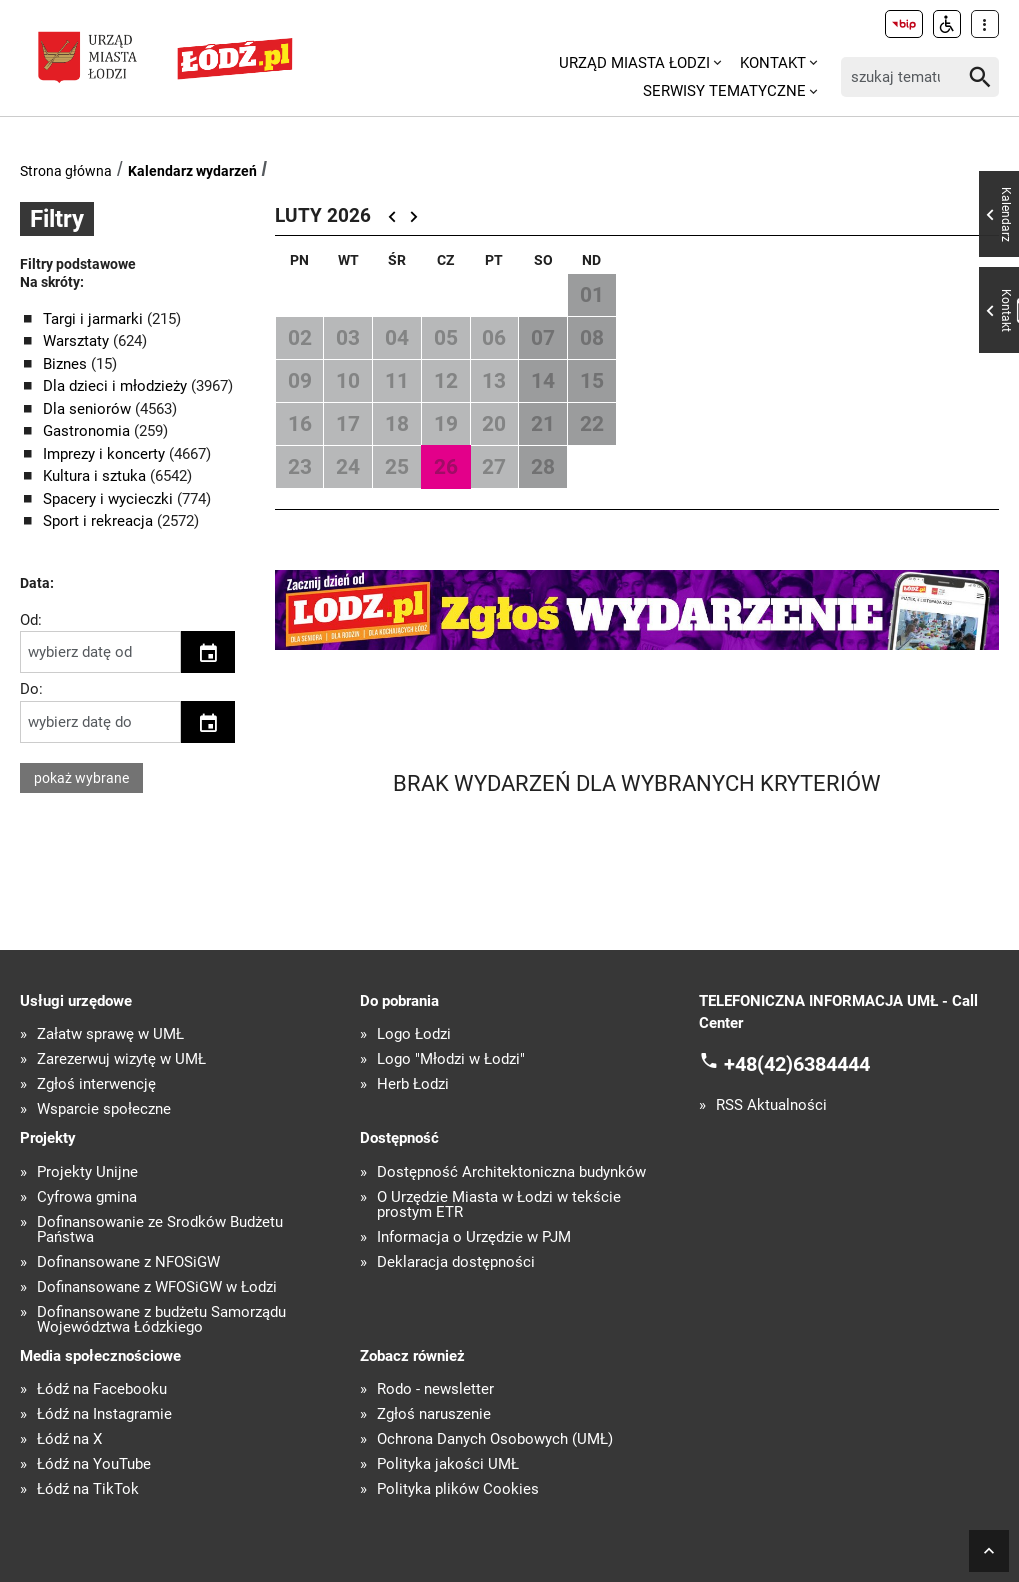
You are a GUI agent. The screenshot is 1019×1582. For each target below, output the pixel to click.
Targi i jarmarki (95, 319)
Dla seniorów (89, 409)
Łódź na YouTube (94, 1464)
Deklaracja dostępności (456, 1262)
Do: (31, 689)
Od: (31, 620)
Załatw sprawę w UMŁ (110, 1034)
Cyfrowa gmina (87, 1197)
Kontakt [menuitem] (773, 63)
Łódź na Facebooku (102, 1389)
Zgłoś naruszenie (434, 1414)
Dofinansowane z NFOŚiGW (128, 1262)
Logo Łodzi (414, 1034)
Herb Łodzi (413, 1084)
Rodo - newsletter (435, 1389)
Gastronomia (88, 431)
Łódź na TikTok (88, 1489)
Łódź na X (69, 1439)
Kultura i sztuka (96, 476)
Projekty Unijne (87, 1172)
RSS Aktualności (771, 1105)
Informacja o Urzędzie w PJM (474, 1237)
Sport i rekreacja (100, 521)
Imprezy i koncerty (106, 454)
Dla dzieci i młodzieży (117, 386)
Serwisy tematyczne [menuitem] (724, 91)
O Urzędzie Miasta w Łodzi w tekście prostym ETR (499, 1205)
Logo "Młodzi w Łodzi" (451, 1059)
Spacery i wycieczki (110, 499)
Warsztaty (78, 341)
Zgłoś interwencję (96, 1084)
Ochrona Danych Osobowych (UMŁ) (495, 1439)
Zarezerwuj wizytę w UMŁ (121, 1059)
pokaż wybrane (81, 778)
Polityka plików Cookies (458, 1489)
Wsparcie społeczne (104, 1109)
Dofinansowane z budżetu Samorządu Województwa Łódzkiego (161, 1320)
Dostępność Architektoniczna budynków (511, 1172)
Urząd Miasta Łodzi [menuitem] (634, 63)
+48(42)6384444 (797, 1064)
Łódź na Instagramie (104, 1414)
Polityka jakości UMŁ (448, 1464)
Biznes (67, 364)
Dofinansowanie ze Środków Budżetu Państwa (160, 1230)
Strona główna (66, 171)
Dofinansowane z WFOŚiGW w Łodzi (157, 1287)
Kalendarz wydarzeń (192, 171)
